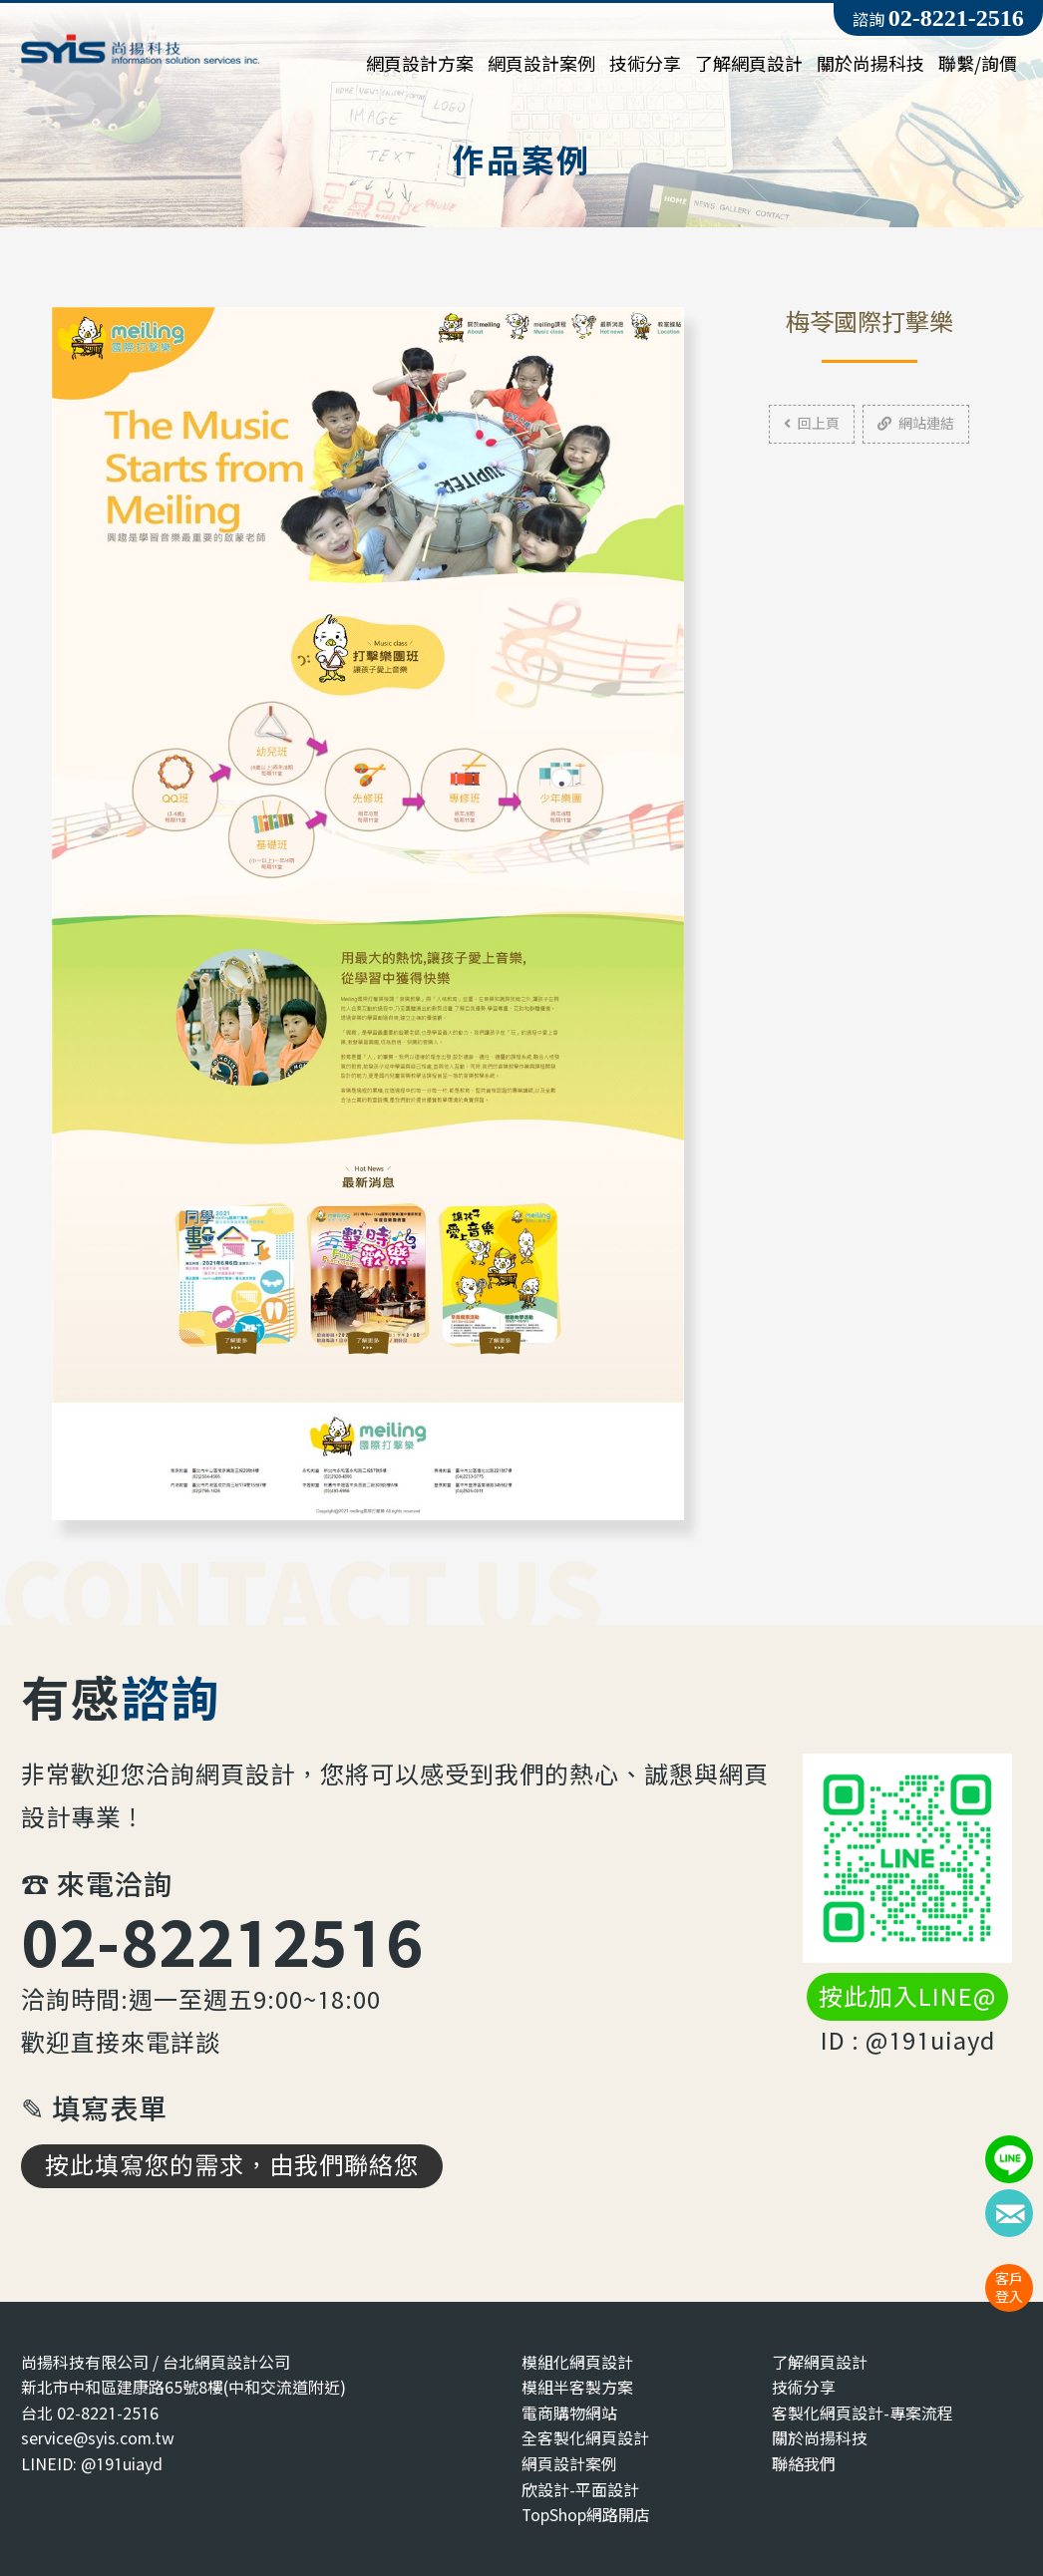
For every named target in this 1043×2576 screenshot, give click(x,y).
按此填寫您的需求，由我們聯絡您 (232, 2165)
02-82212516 (222, 1941)
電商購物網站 (569, 2413)
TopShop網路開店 (586, 2514)
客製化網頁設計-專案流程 (862, 2413)
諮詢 (938, 18)
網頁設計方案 (420, 64)
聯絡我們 (804, 2463)
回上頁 (812, 423)
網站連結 (915, 423)
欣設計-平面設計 (580, 2489)
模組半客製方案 (577, 2387)
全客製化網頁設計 (585, 2437)
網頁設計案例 (541, 64)
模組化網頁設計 (577, 2362)
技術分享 (645, 64)
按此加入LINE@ (907, 1997)
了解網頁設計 (749, 64)
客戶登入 (1009, 2287)
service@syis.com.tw (97, 2437)
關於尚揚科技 (870, 64)
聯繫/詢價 (977, 64)
